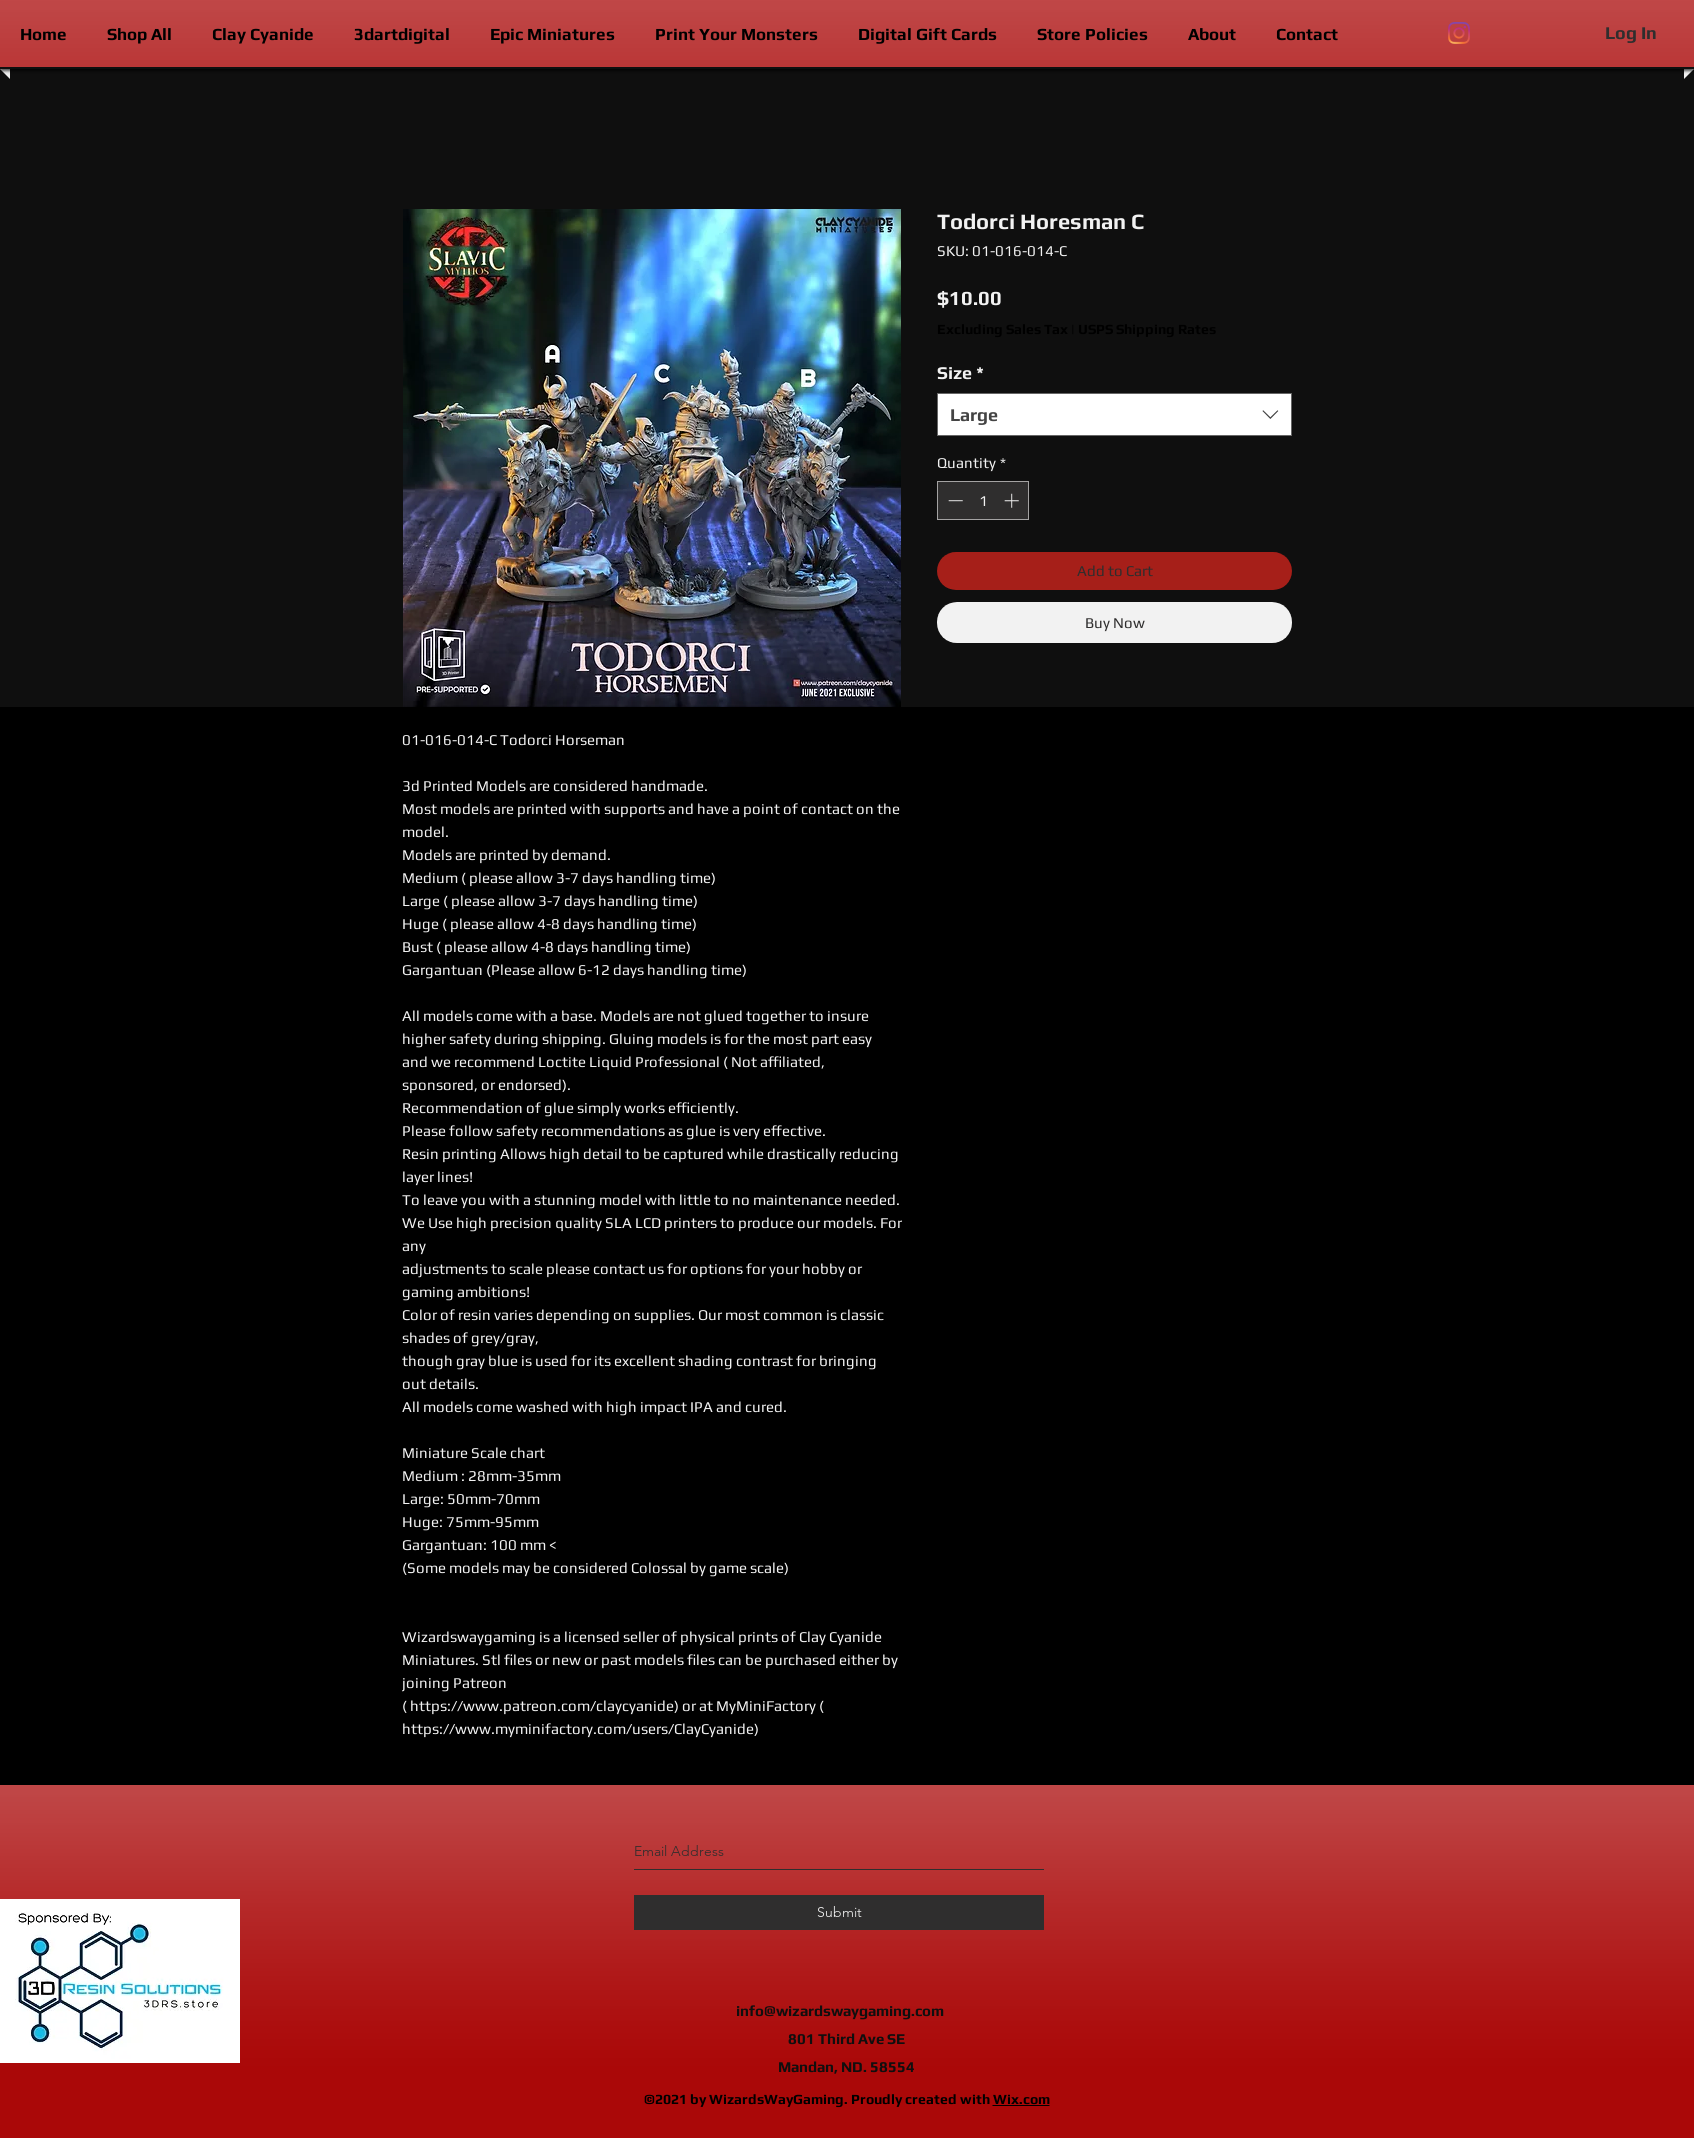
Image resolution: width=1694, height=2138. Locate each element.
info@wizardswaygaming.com (840, 2010)
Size (960, 372)
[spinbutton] (983, 500)
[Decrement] (953, 500)
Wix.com (1021, 2099)
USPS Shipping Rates (1147, 329)
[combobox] (1114, 414)
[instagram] (1459, 33)
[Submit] (839, 1912)
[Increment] (1013, 500)
